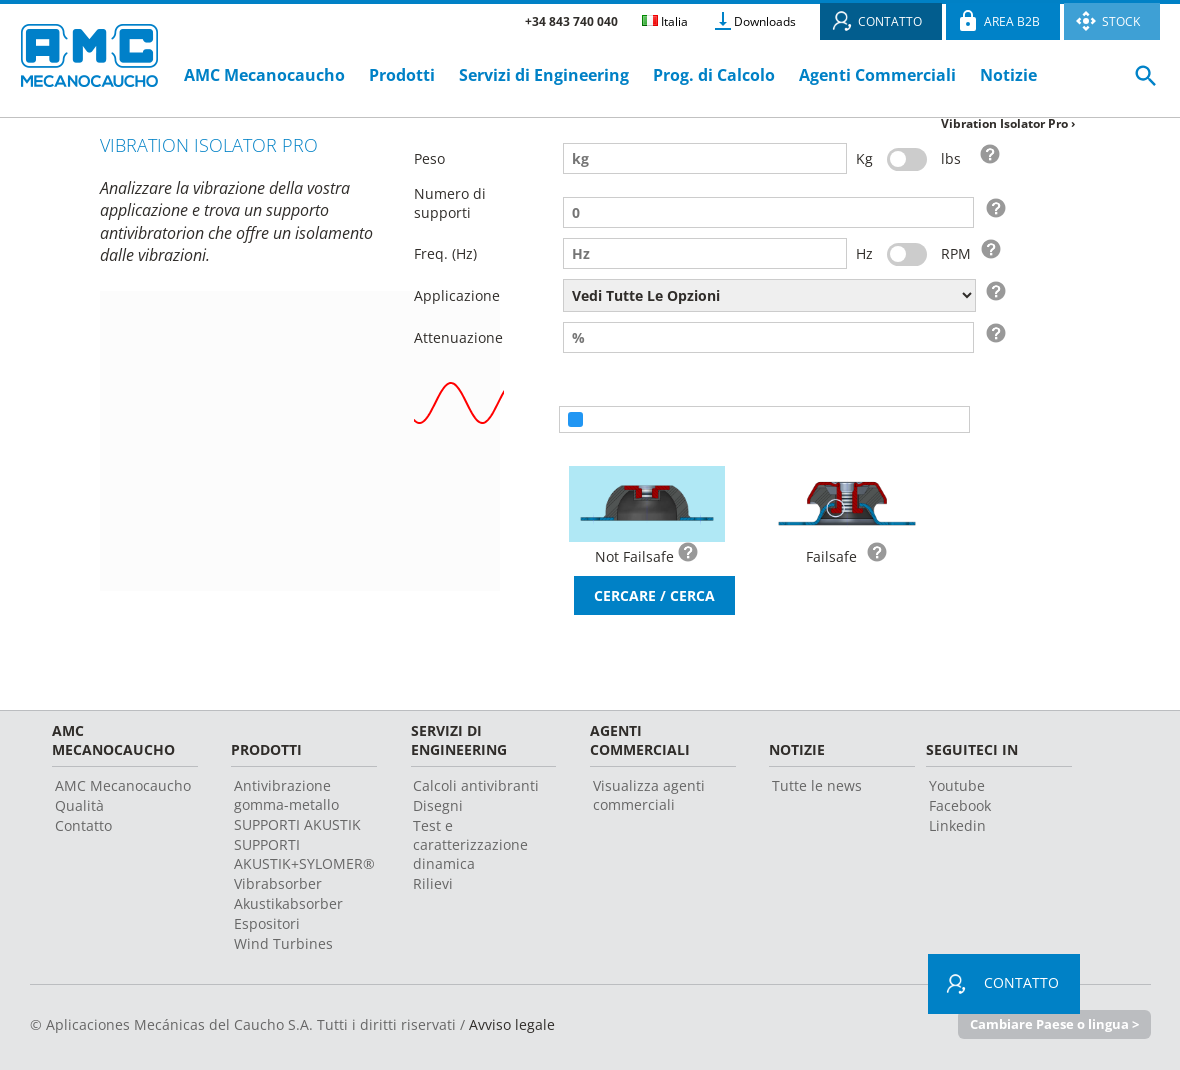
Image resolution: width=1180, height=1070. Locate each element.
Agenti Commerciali (877, 75)
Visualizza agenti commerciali (649, 795)
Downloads (765, 21)
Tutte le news (817, 785)
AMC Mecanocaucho (264, 75)
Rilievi (433, 883)
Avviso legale (512, 1024)
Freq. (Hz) (445, 253)
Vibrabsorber (278, 883)
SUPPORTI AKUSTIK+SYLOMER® (304, 854)
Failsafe (831, 556)
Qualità (79, 805)
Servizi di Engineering (544, 75)
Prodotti (402, 75)
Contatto (83, 825)
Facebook (960, 805)
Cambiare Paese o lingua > (1054, 1024)
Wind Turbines (283, 943)
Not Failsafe (634, 556)
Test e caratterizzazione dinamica (470, 844)
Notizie (1008, 75)
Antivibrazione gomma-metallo (286, 795)
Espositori (267, 923)
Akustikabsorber (288, 903)
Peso (429, 158)
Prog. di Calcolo (714, 75)
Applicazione (457, 295)
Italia (665, 21)
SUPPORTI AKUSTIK (297, 824)
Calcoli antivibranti (476, 785)
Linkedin (957, 825)
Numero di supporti (450, 203)
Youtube (957, 785)
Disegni (438, 805)
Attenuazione (458, 337)
